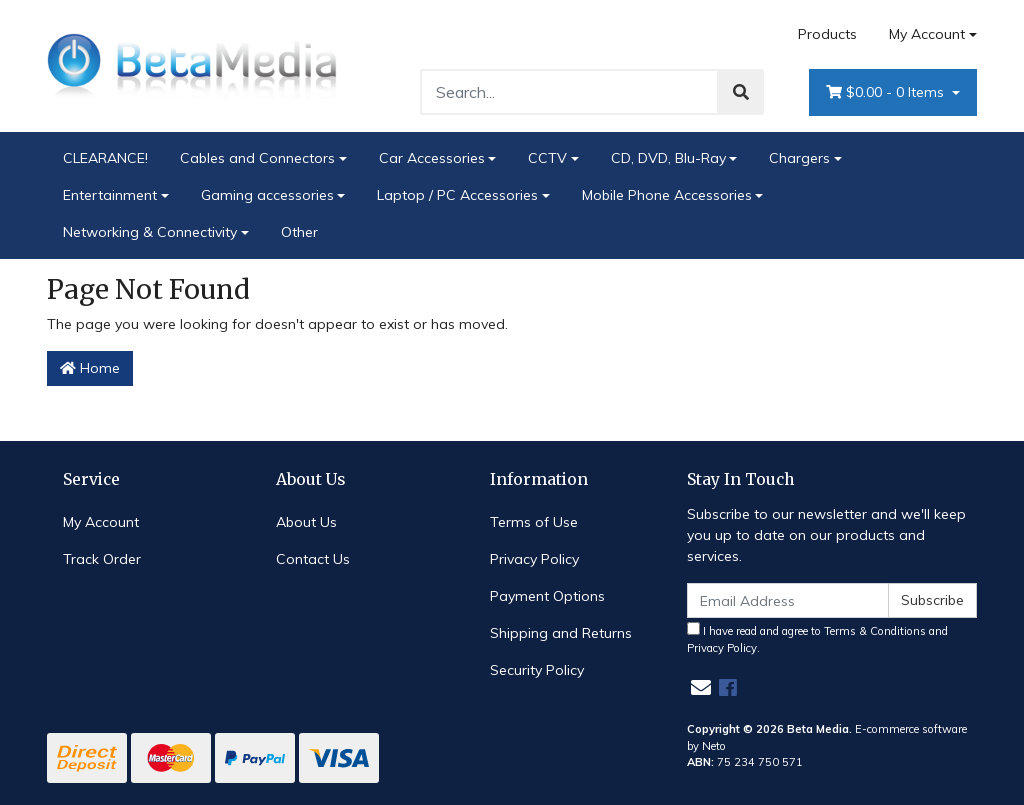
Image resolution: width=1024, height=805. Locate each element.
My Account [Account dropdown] (927, 34)
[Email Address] (788, 600)
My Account (101, 522)
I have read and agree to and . (817, 638)
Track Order (102, 559)
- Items (887, 92)
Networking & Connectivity (150, 232)
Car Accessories (432, 158)
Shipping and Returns (561, 633)
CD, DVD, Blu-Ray (668, 158)
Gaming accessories (267, 195)
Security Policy (537, 670)
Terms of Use (534, 522)
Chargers (799, 158)
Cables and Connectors (257, 158)
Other (299, 232)
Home (90, 368)
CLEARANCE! (105, 158)
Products (827, 34)
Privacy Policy (534, 559)
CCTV (547, 158)
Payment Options (547, 596)
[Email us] (701, 687)
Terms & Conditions (875, 631)
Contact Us (313, 559)
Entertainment (110, 195)
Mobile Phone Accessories (667, 195)
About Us (306, 522)
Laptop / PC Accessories (457, 195)
